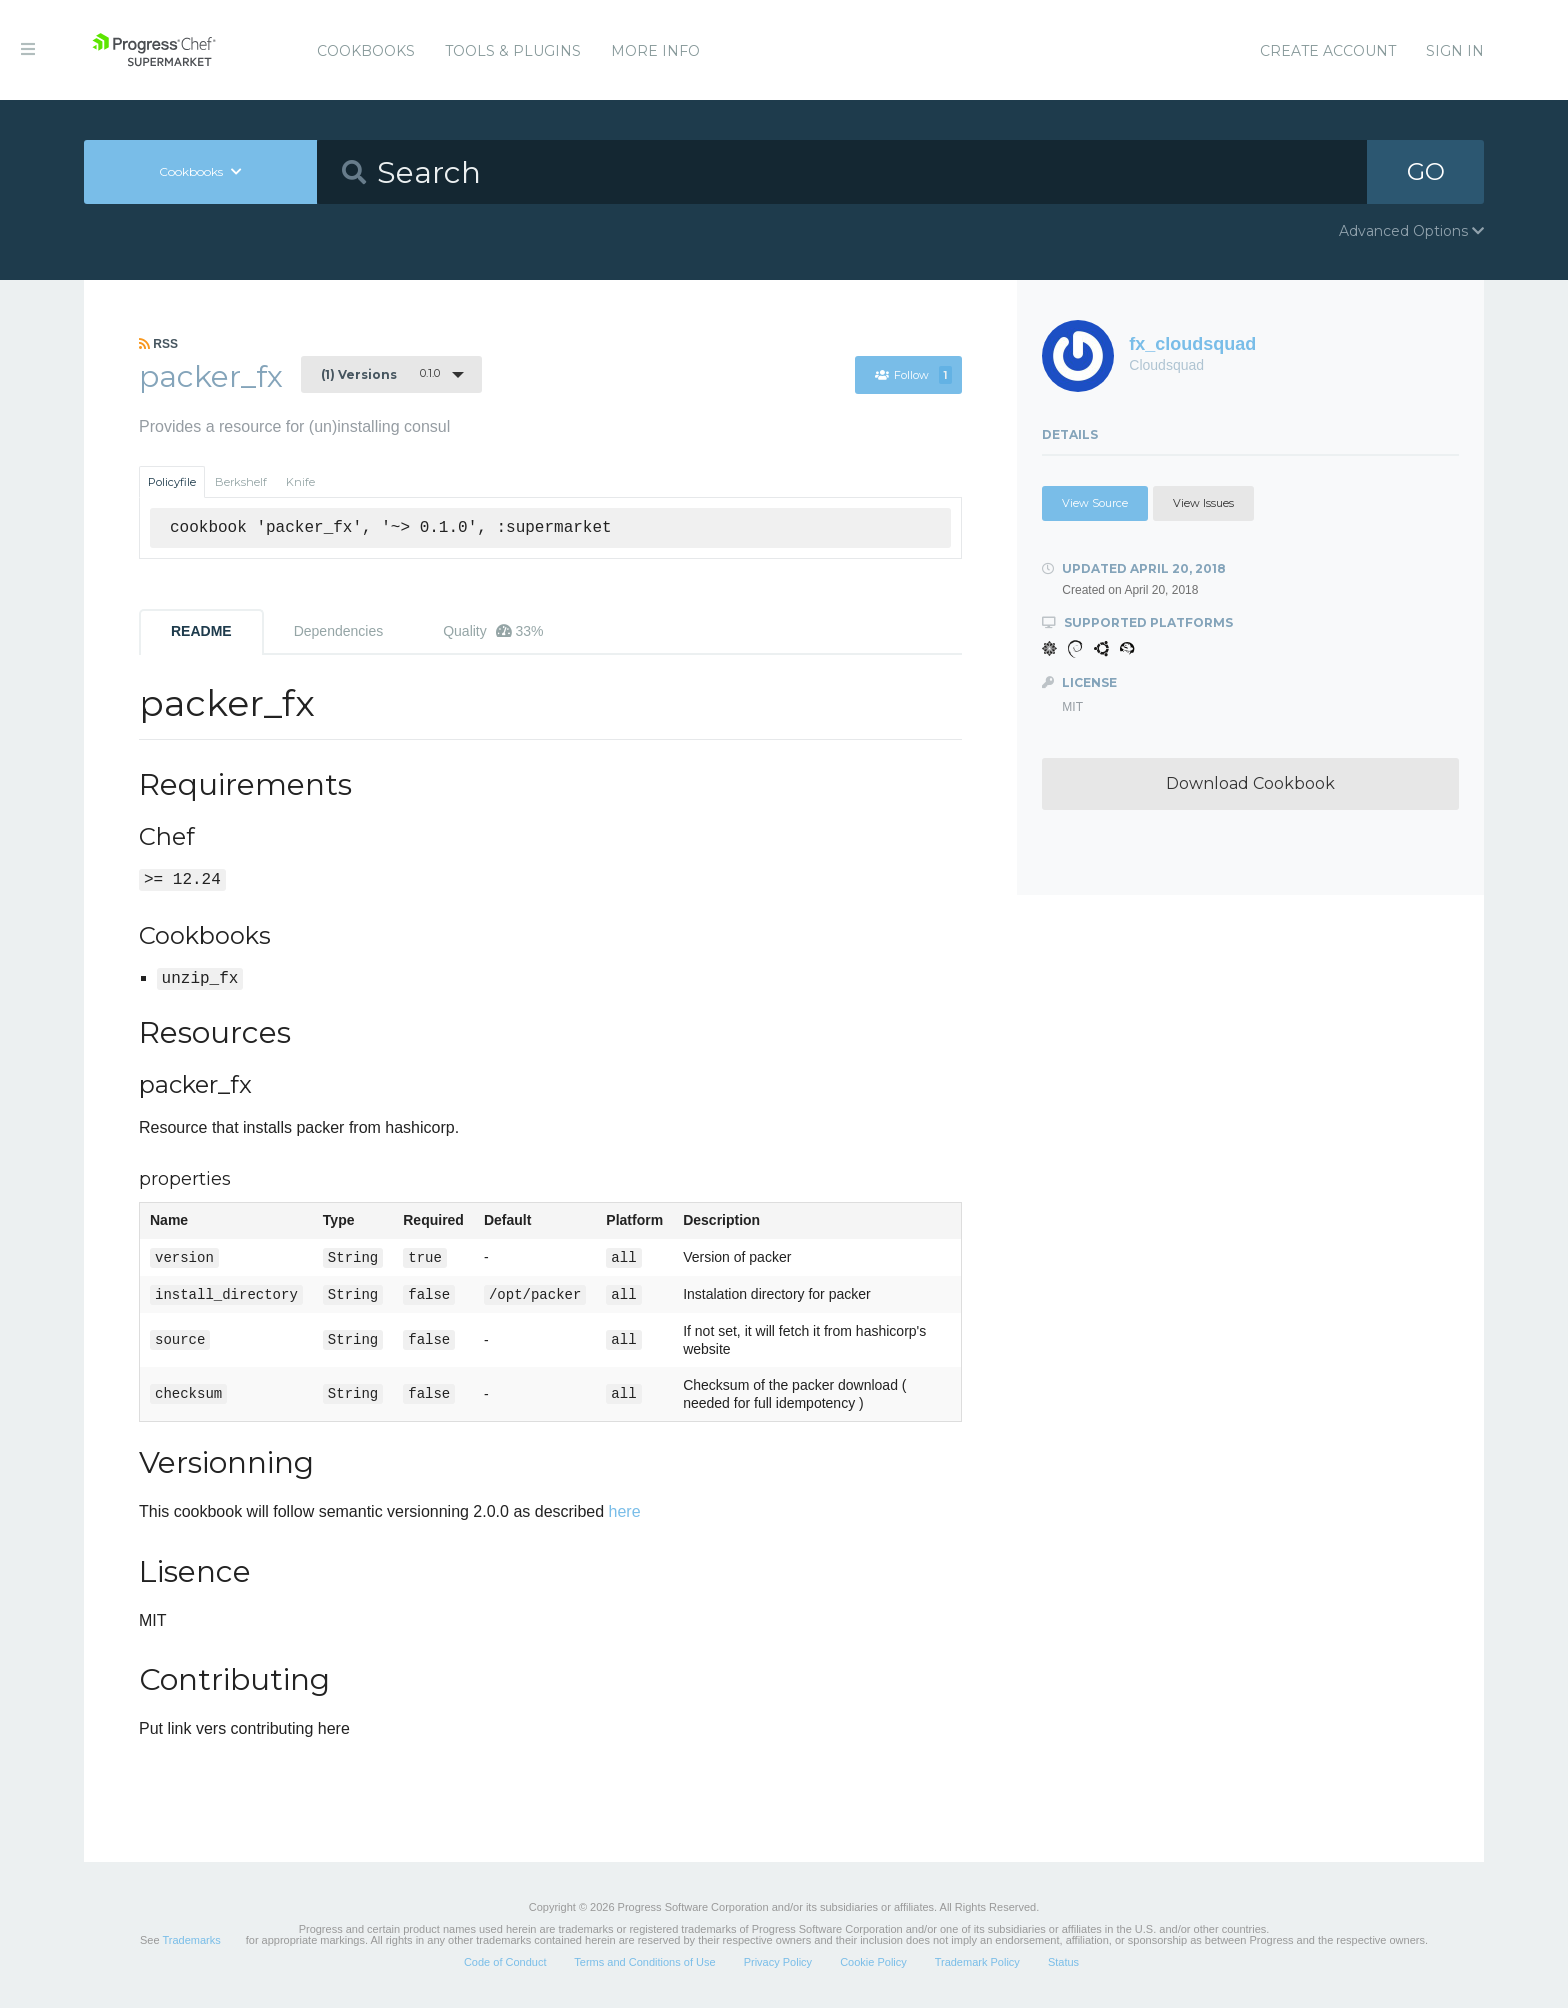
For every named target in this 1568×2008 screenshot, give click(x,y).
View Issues (1203, 503)
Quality (493, 631)
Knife (300, 482)
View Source (1095, 503)
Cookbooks (366, 51)
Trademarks (191, 1940)
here (625, 1511)
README (201, 631)
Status (1063, 1962)
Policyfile (172, 482)
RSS (158, 344)
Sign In (1455, 51)
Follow (913, 375)
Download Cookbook (1250, 783)
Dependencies (339, 631)
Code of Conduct (505, 1962)
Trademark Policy (977, 1962)
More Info (655, 51)
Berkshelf (241, 482)
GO (1426, 171)
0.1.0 (380, 374)
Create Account (1328, 51)
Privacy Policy (778, 1962)
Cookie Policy (873, 1962)
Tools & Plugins (513, 51)
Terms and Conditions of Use (644, 1962)
